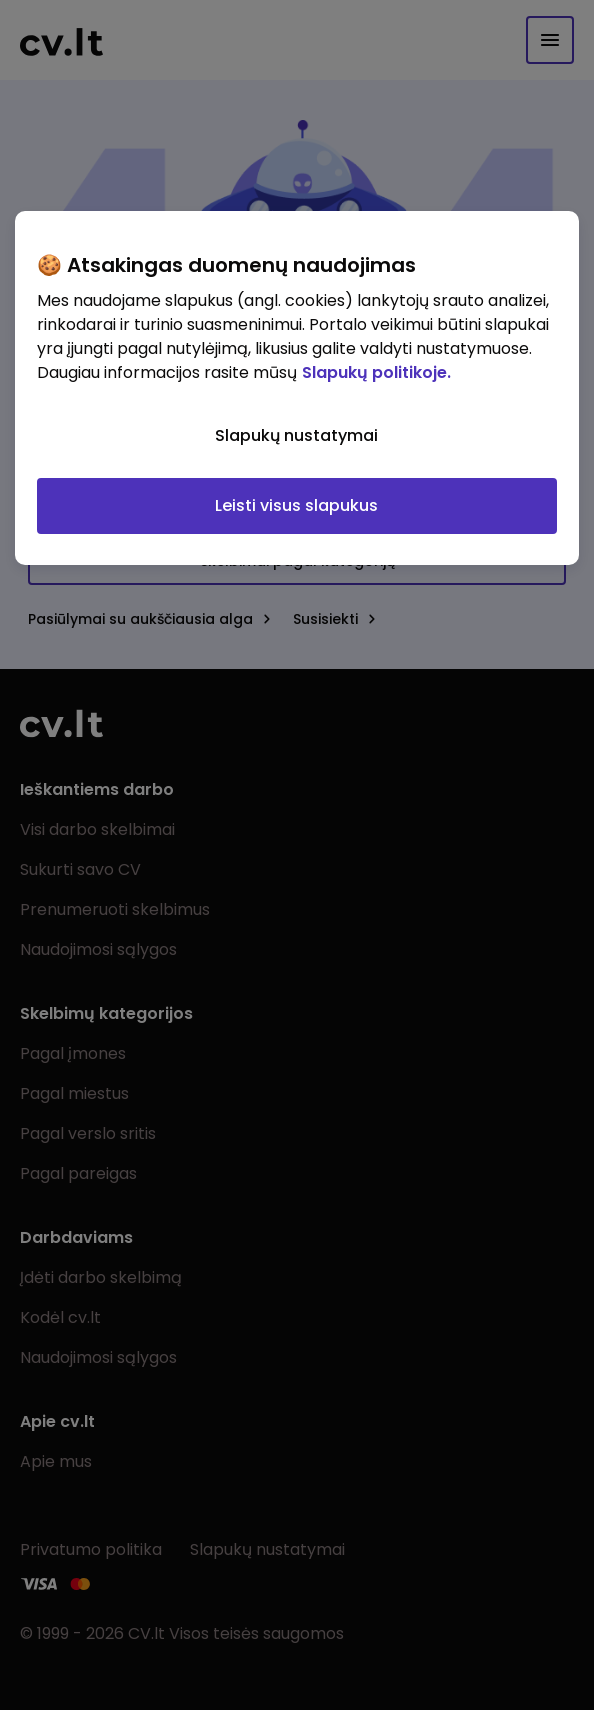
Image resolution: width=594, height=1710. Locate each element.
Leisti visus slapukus (296, 504)
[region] (297, 387)
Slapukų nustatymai (296, 434)
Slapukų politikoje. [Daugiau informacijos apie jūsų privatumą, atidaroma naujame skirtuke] (376, 371)
